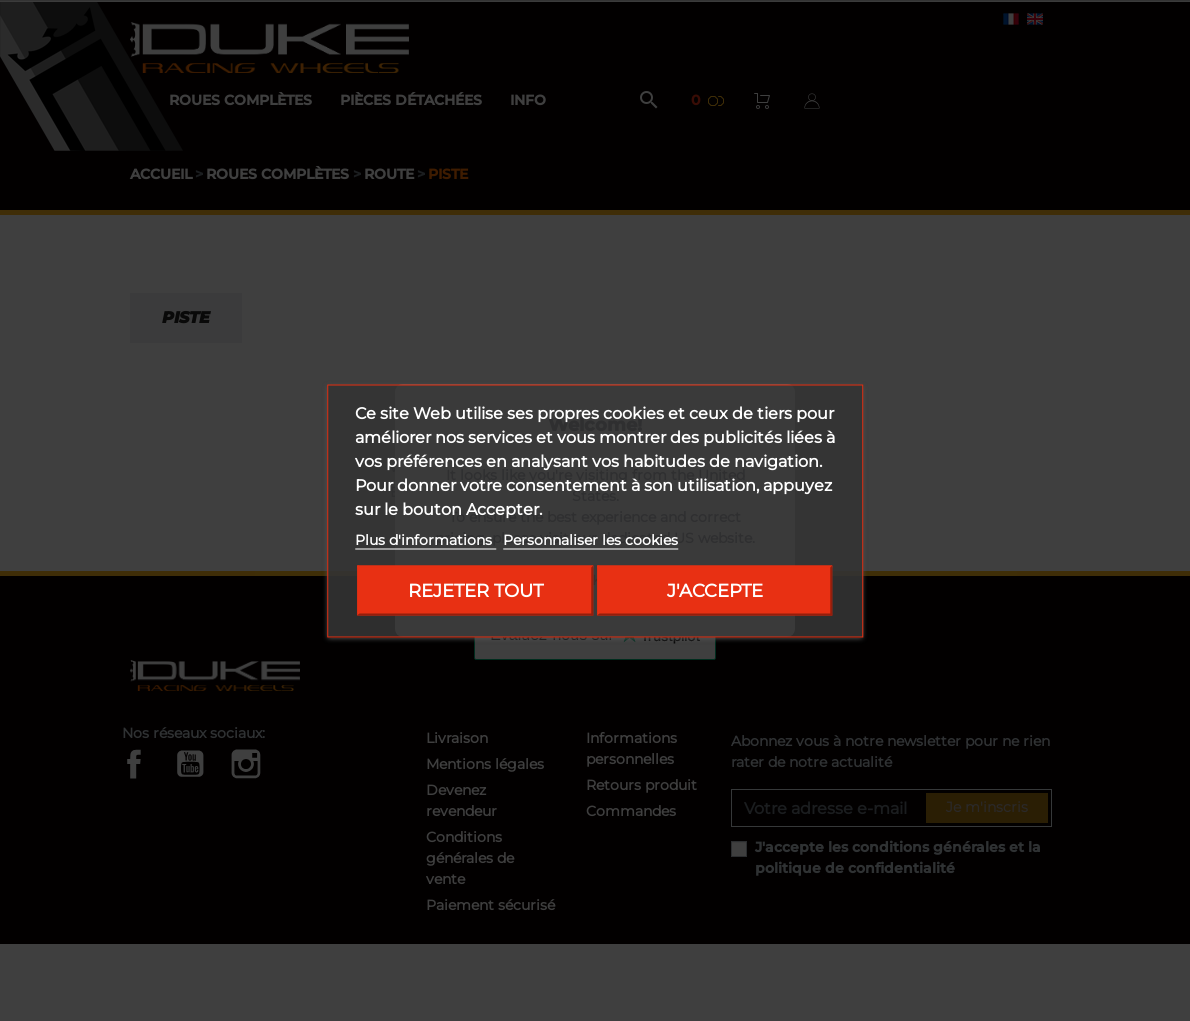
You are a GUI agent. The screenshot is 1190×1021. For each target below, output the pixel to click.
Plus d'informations (425, 539)
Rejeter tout (475, 589)
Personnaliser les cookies (590, 539)
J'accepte (715, 589)
